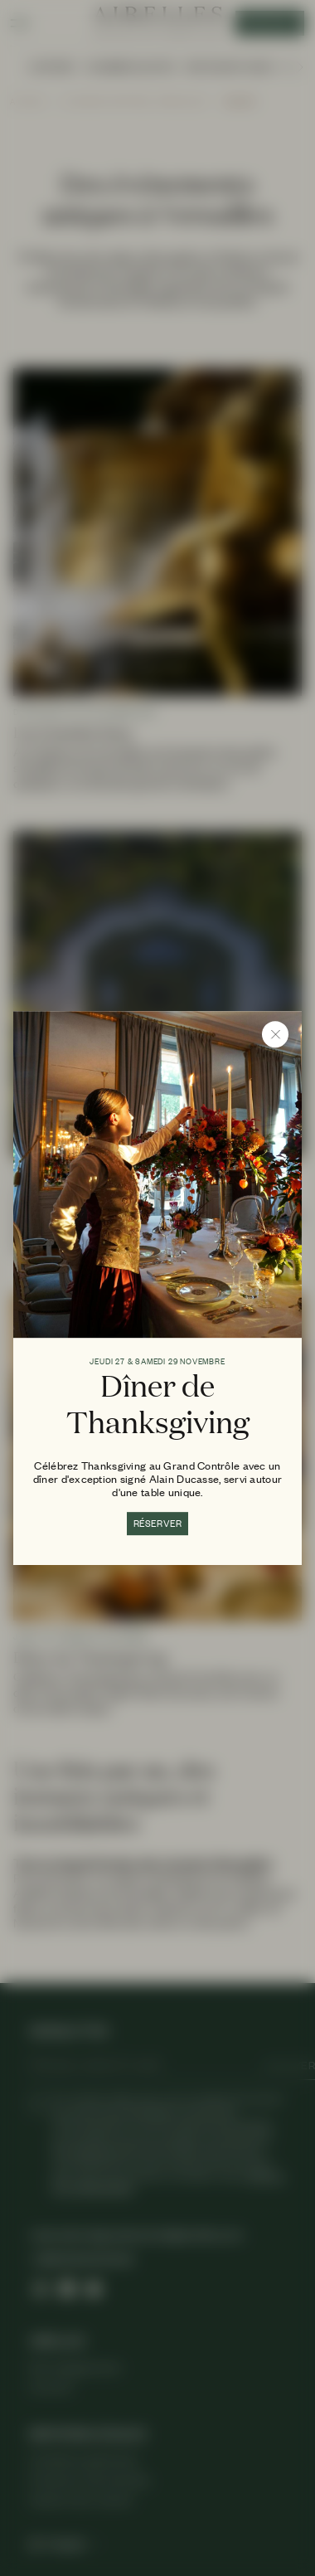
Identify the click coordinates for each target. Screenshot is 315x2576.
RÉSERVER (157, 1523)
